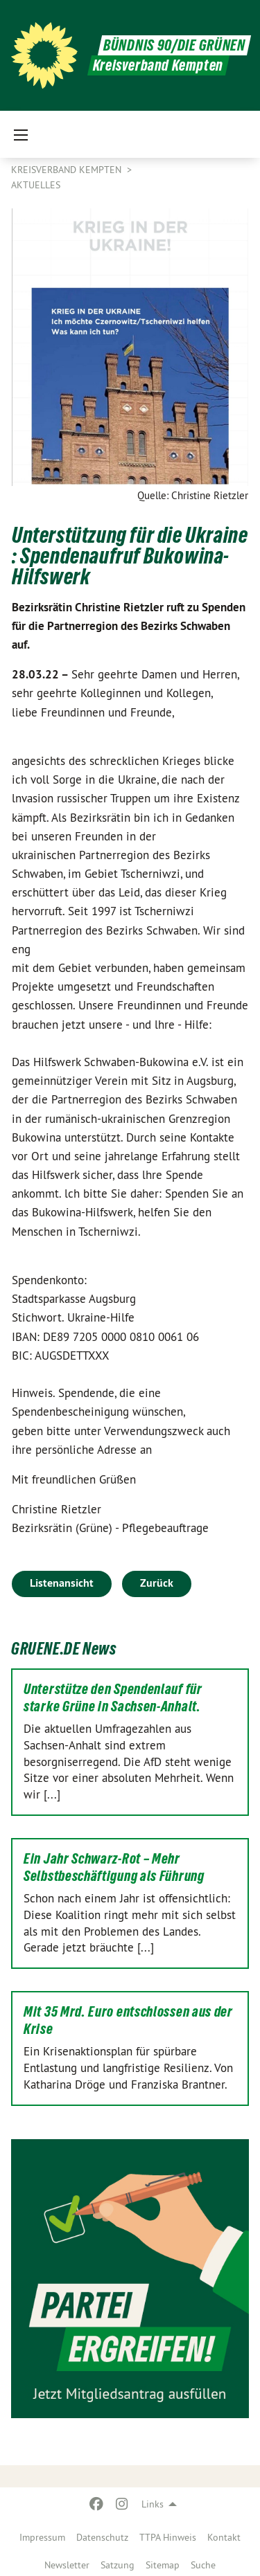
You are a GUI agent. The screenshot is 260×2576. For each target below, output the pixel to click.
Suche (203, 2565)
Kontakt (224, 2537)
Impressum (42, 2537)
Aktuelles (35, 185)
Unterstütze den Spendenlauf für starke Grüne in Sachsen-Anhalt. (113, 1698)
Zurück (156, 1583)
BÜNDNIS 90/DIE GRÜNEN (174, 45)
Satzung (118, 2565)
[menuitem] (42, 2534)
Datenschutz (102, 2537)
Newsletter (66, 2565)
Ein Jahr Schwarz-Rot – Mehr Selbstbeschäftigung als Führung (114, 1867)
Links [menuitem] (152, 2504)
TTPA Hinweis (167, 2537)
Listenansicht (62, 1583)
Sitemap (163, 2565)
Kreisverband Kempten (67, 169)
